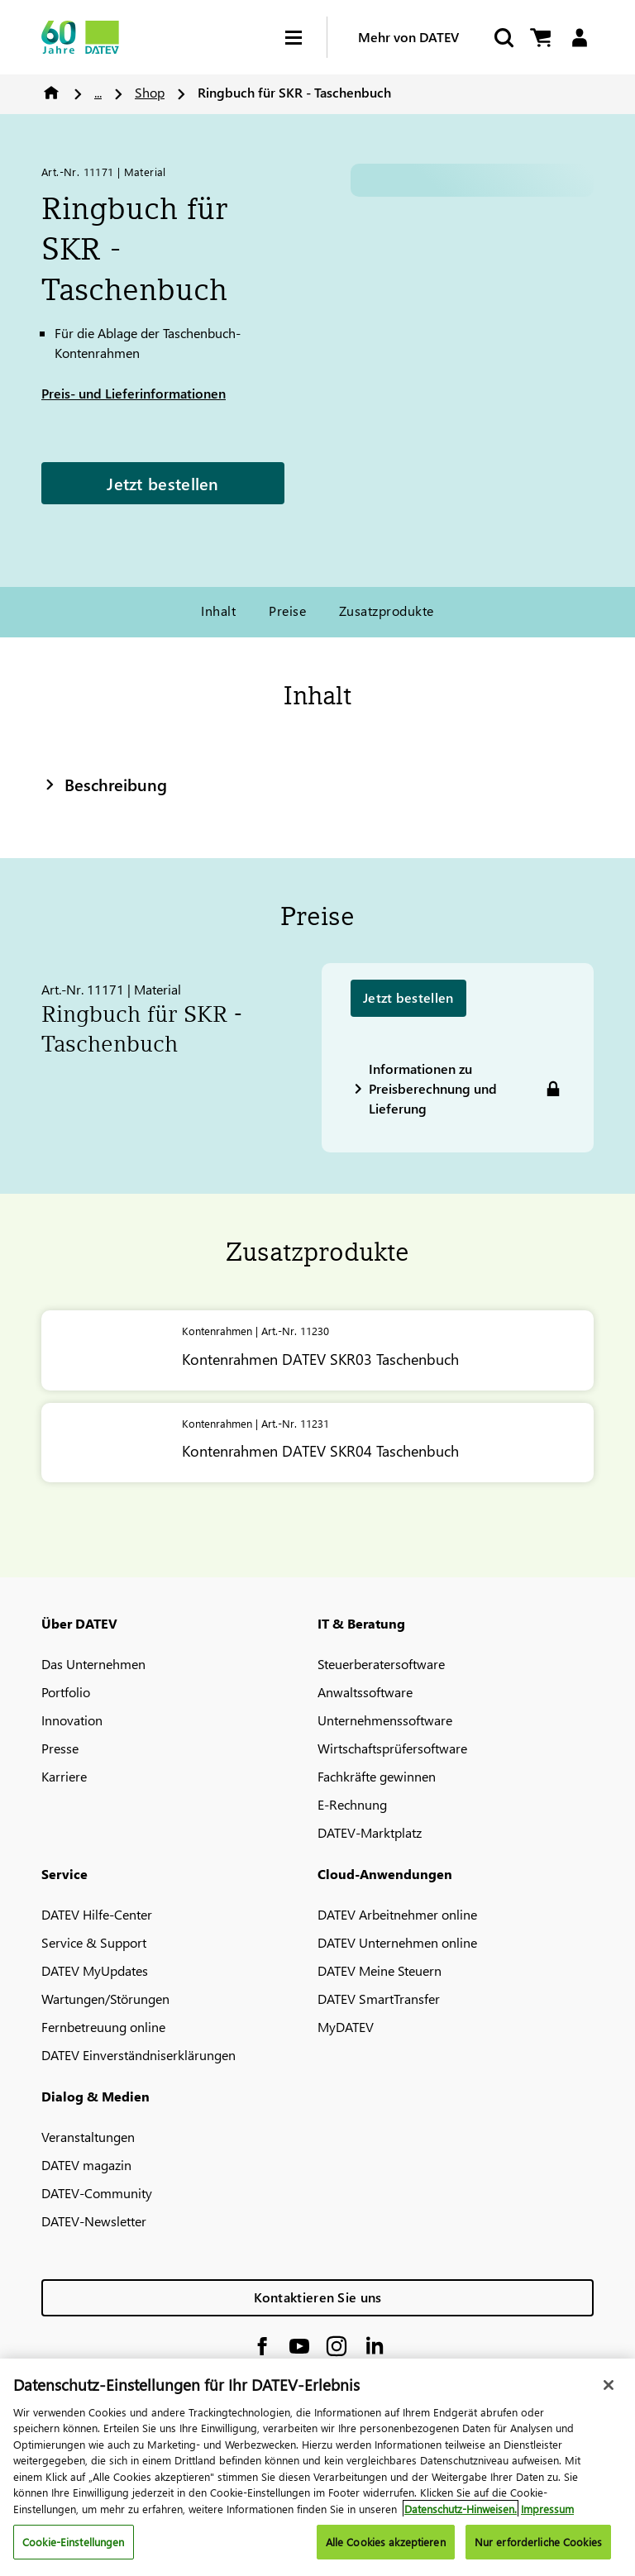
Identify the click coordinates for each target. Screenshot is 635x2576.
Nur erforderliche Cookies (538, 2542)
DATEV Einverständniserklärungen (138, 2054)
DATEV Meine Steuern (380, 1970)
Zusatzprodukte (386, 610)
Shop (150, 92)
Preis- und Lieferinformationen (133, 393)
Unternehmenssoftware (385, 1720)
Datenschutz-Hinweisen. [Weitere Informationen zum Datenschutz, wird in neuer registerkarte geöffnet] (460, 2509)
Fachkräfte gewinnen (377, 1776)
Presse (60, 1748)
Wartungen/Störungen (105, 1998)
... (98, 92)
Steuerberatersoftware (381, 1663)
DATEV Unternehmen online (397, 1942)
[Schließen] (608, 2385)
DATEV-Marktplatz (370, 1832)
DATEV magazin (86, 2164)
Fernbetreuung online (103, 2026)
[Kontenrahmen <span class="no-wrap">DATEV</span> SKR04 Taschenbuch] (317, 1443)
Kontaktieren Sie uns (318, 2297)
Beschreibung (104, 783)
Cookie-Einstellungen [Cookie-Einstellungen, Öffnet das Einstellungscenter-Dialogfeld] (73, 2542)
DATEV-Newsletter (93, 2221)
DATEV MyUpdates (94, 1970)
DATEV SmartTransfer (379, 1998)
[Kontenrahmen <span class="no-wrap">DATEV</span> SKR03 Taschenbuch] (317, 1350)
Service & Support (93, 1942)
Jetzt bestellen (163, 482)
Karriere (64, 1776)
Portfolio (65, 1692)
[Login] (579, 37)
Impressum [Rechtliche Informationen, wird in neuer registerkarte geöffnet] (547, 2509)
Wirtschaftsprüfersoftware (392, 1748)
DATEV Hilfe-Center (96, 1914)
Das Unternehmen (93, 1663)
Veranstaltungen (88, 2136)
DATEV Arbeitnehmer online (397, 1914)
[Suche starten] (503, 37)
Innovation (72, 1720)
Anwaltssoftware (365, 1692)
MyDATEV (346, 2026)
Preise (287, 610)
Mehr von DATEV (408, 36)
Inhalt (218, 610)
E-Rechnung (352, 1804)
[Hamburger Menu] (306, 37)
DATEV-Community (96, 2193)
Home (51, 93)
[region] (317, 2467)
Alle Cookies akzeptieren (386, 2542)
